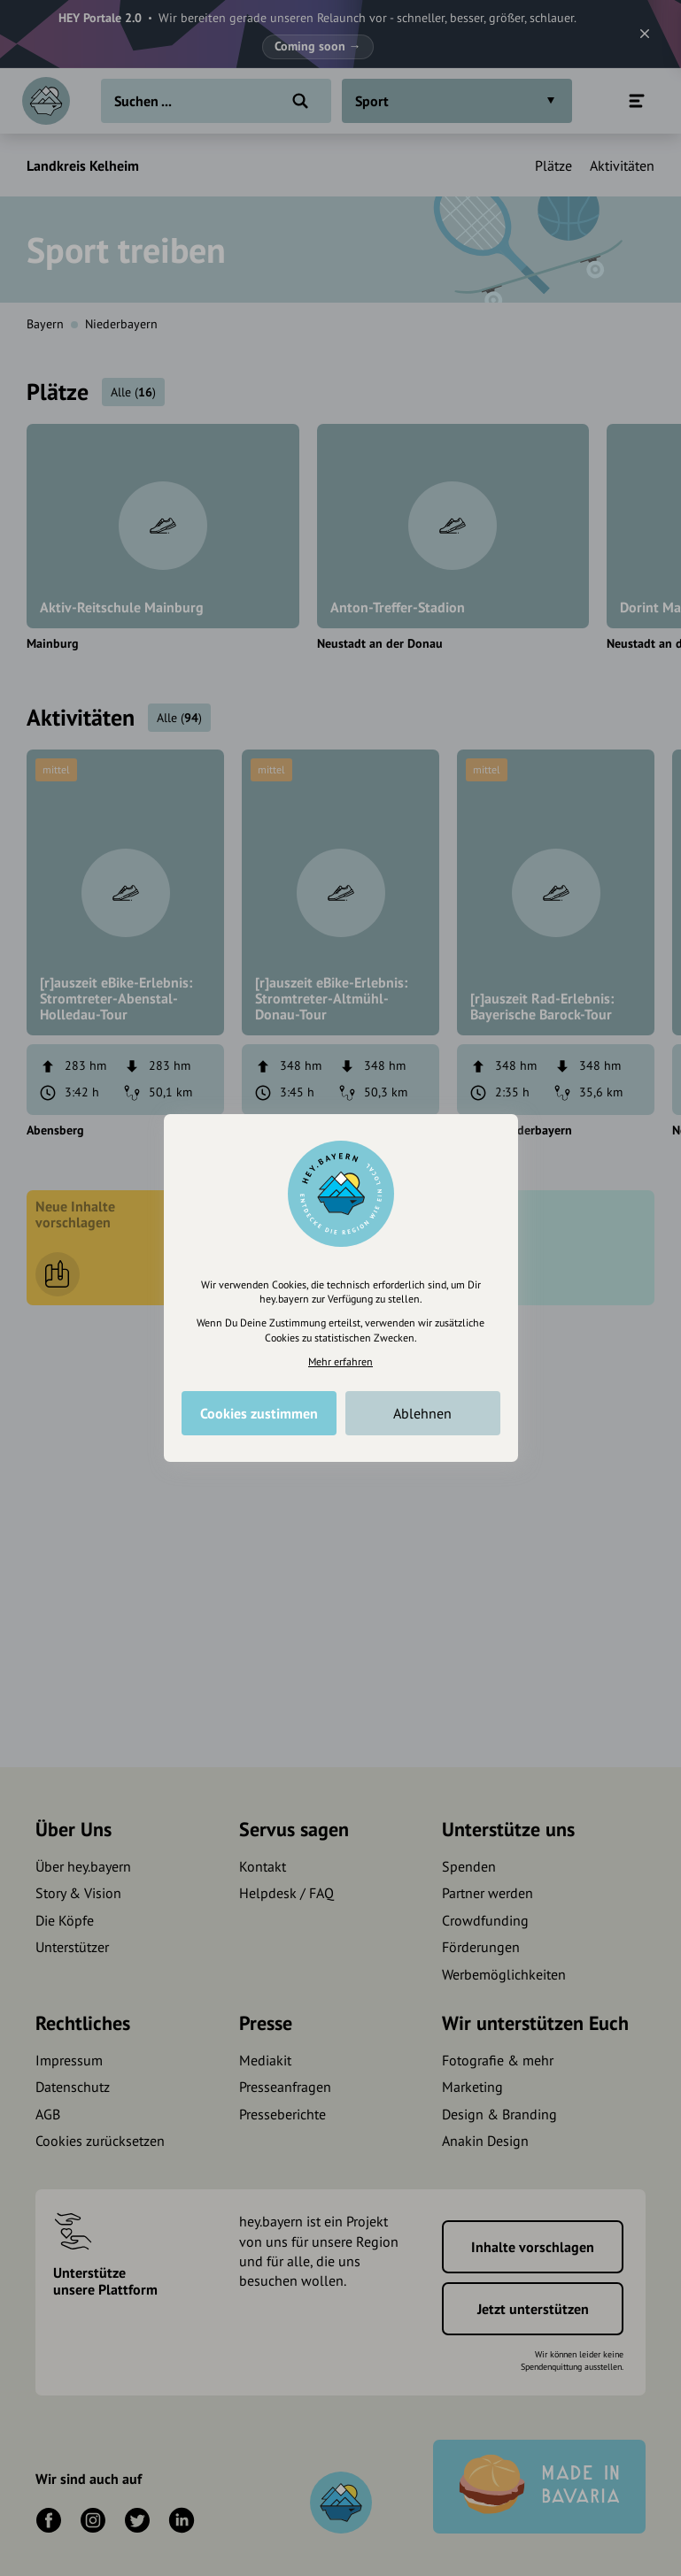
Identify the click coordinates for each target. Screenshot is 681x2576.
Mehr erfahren (340, 1361)
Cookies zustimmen (259, 1413)
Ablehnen (422, 1413)
